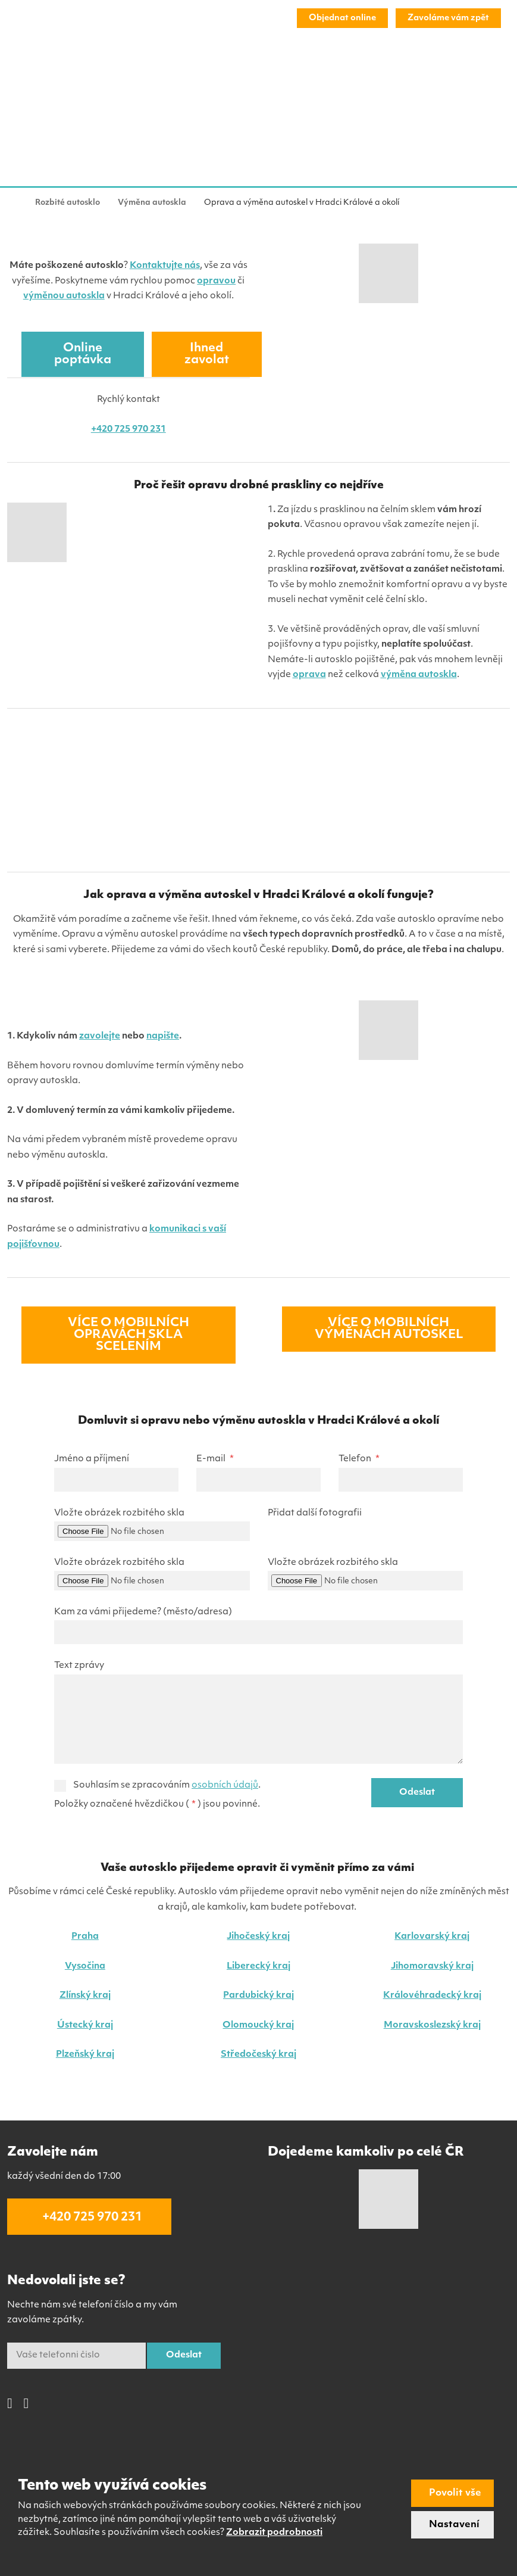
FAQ (419, 69)
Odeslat (417, 1792)
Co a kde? (370, 69)
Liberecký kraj (258, 1966)
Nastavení (454, 2525)
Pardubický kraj (258, 1995)
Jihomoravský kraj (432, 1966)
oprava (309, 674)
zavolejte (99, 1036)
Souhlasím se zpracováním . (167, 1785)
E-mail (215, 1459)
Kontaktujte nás (165, 265)
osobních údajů (225, 1785)
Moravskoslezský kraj (432, 2025)
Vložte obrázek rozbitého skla (119, 1513)
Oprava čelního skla (160, 69)
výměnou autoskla (64, 296)
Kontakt (463, 69)
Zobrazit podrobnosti (274, 2532)
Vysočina (85, 1966)
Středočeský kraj (258, 2054)
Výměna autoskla (62, 69)
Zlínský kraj (85, 1995)
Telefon (359, 1459)
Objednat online (342, 18)
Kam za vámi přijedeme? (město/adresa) (143, 1612)
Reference (311, 69)
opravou (216, 281)
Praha (85, 1936)
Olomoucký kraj (258, 2025)
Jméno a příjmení (91, 1459)
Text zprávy (79, 1665)
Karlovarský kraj (431, 1936)
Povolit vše (455, 2493)
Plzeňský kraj (85, 2054)
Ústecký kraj (85, 2025)
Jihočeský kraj (258, 1936)
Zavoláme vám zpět (448, 18)
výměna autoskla (419, 674)
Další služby (245, 69)
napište (162, 1036)
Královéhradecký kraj (432, 1995)
